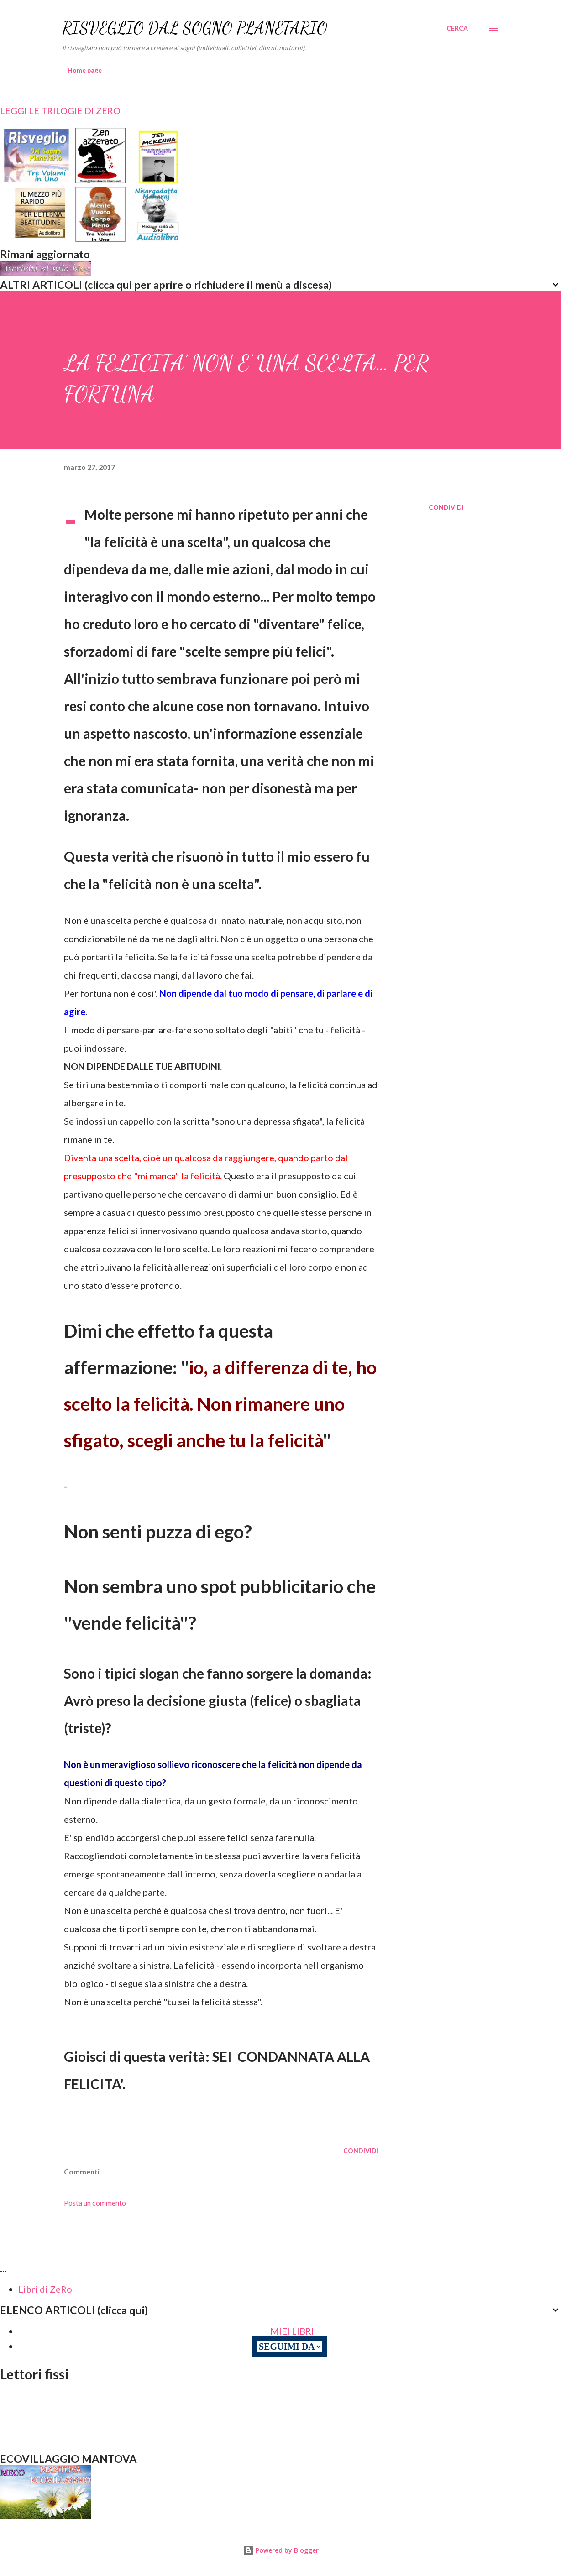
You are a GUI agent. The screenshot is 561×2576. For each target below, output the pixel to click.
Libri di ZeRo (45, 2289)
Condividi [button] (446, 507)
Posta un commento (95, 2202)
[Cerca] (457, 28)
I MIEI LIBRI (290, 2331)
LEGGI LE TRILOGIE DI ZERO (60, 110)
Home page (85, 70)
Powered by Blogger (281, 2550)
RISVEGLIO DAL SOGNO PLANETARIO (194, 28)
